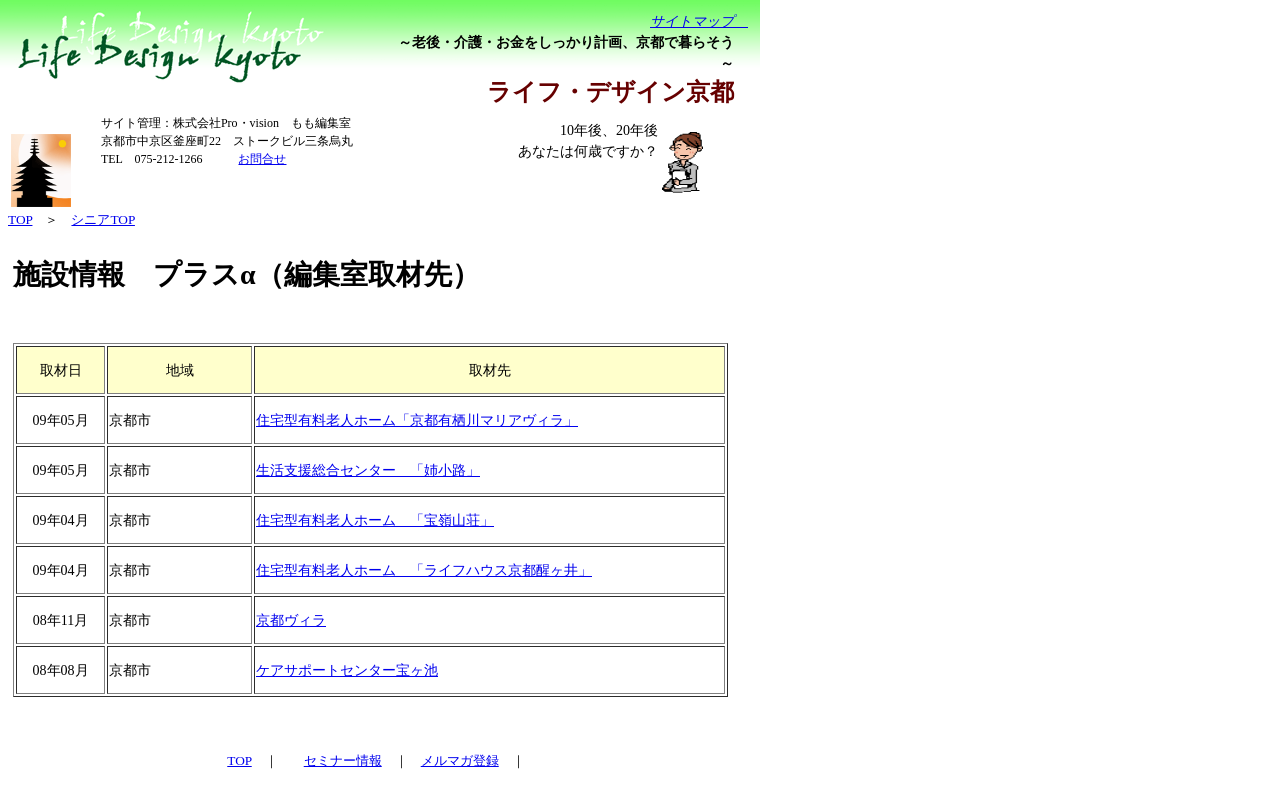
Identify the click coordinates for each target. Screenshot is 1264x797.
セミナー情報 (343, 760)
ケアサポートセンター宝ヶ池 (347, 670)
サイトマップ (699, 21)
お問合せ (262, 159)
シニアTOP (102, 219)
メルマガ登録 (460, 760)
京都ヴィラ (291, 620)
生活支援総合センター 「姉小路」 (368, 470)
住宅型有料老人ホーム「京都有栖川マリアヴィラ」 (417, 420)
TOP (239, 760)
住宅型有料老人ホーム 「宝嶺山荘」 (375, 520)
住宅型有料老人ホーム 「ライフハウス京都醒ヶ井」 (424, 570)
